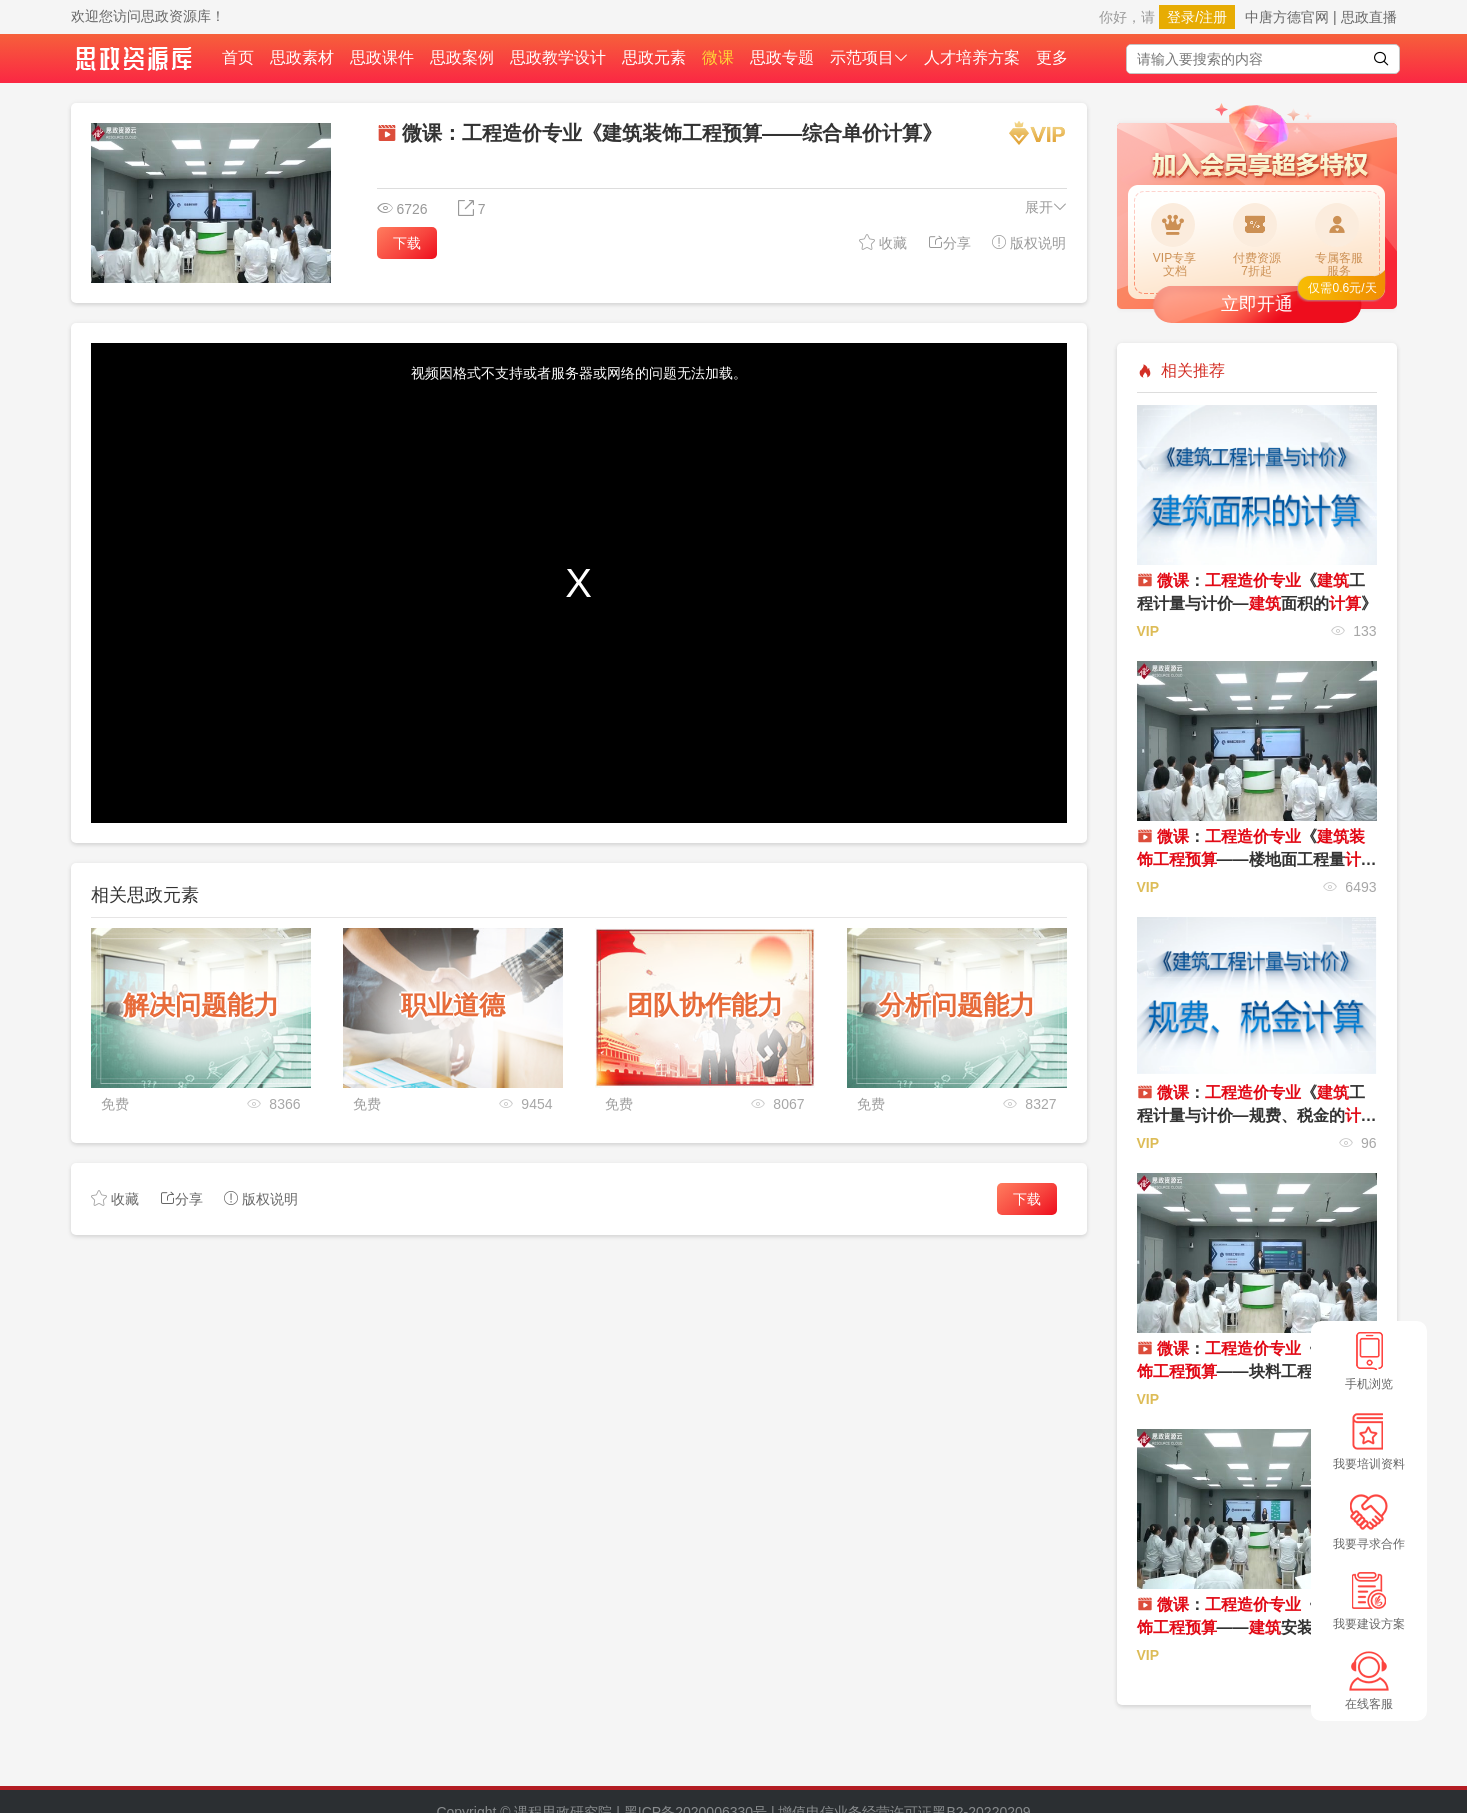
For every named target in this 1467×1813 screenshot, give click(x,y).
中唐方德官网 (1287, 17)
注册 (1213, 17)
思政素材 (302, 57)
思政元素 (654, 57)
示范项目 (869, 57)
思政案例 (462, 57)
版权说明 (1029, 242)
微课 (718, 57)
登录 (1181, 17)
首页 (238, 57)
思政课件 (382, 57)
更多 (1052, 57)
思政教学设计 (558, 57)
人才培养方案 (972, 57)
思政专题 (782, 57)
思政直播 (1369, 17)
